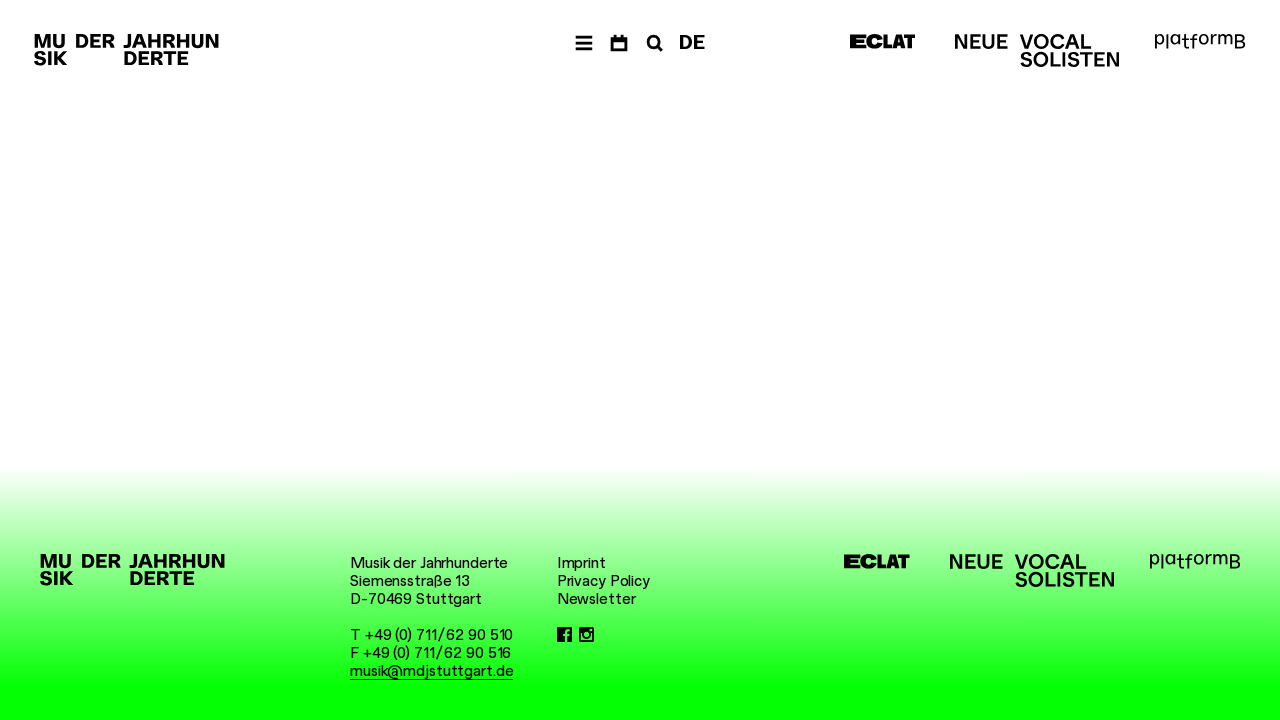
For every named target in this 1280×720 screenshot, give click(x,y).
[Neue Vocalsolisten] (1037, 50)
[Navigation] (584, 43)
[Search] (653, 43)
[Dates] (619, 43)
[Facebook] (564, 635)
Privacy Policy (603, 581)
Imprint (581, 563)
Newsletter (596, 599)
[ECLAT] (883, 41)
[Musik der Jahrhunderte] (126, 50)
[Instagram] (586, 635)
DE (692, 42)
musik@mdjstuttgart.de (431, 671)
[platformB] (1200, 41)
